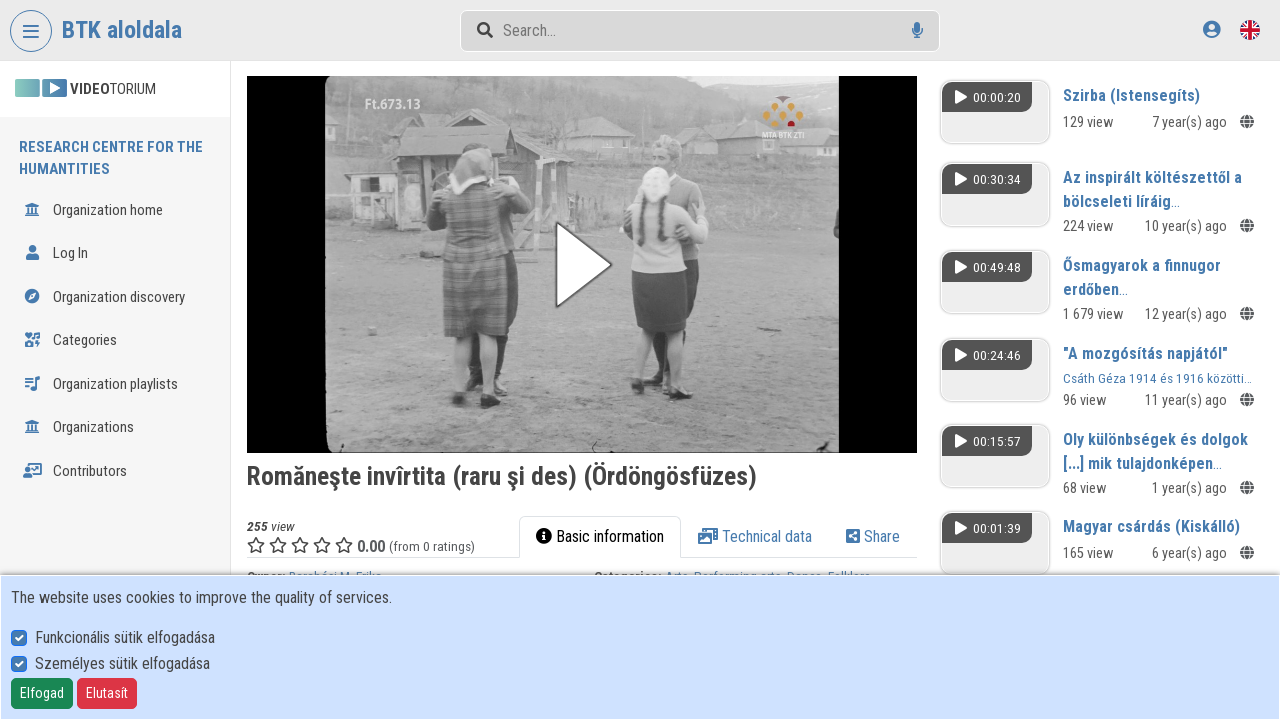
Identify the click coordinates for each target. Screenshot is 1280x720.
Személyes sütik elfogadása (122, 663)
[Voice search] (917, 30)
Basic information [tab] (600, 536)
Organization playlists (100, 384)
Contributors (75, 471)
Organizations (78, 427)
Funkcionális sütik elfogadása (125, 637)
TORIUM (85, 89)
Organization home (93, 210)
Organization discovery (104, 297)
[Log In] (1211, 29)
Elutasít (107, 693)
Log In (55, 253)
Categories (70, 340)
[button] (582, 264)
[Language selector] (1250, 29)
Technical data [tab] (755, 536)
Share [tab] (873, 536)
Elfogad (42, 693)
